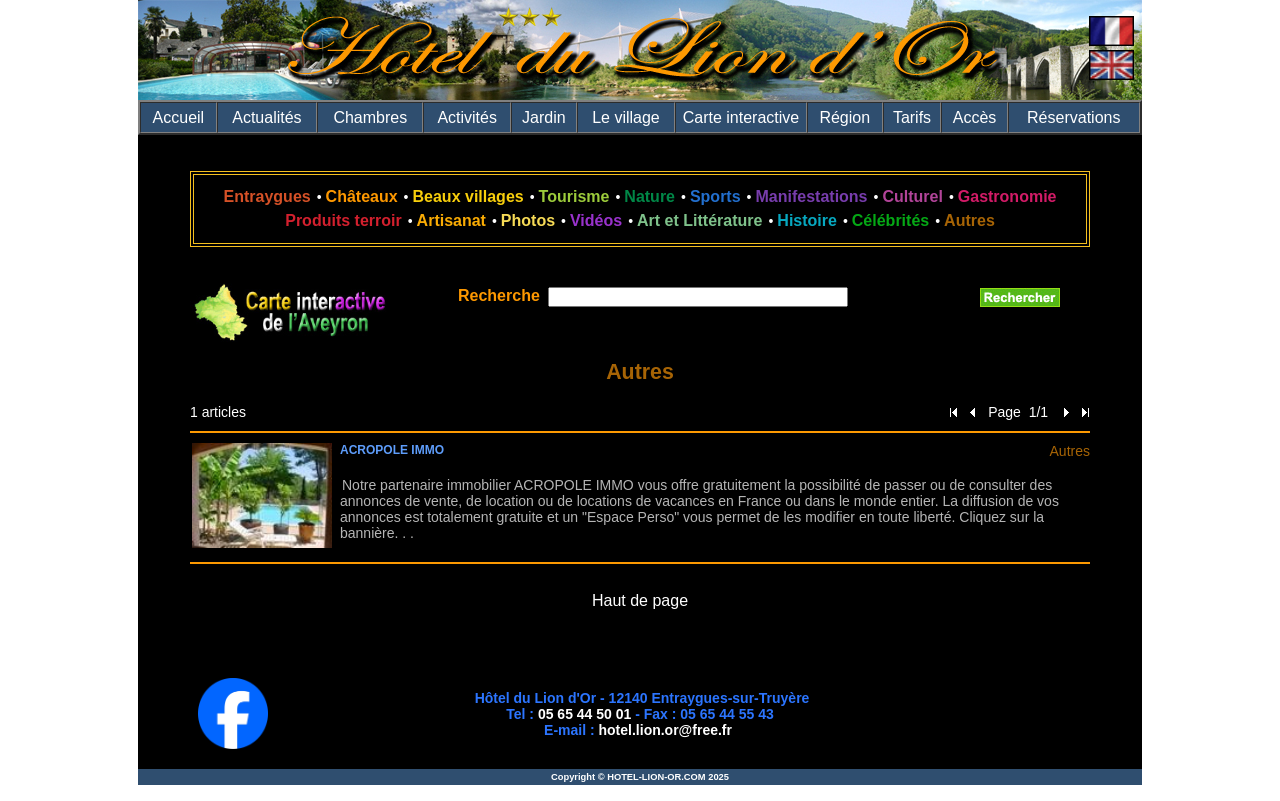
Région (844, 117)
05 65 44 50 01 (584, 714)
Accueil (179, 117)
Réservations (1073, 117)
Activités (467, 117)
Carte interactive (741, 117)
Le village (626, 117)
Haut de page (640, 600)
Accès (975, 117)
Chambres (370, 117)
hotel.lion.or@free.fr (665, 730)
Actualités (266, 117)
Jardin (544, 117)
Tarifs (912, 117)
